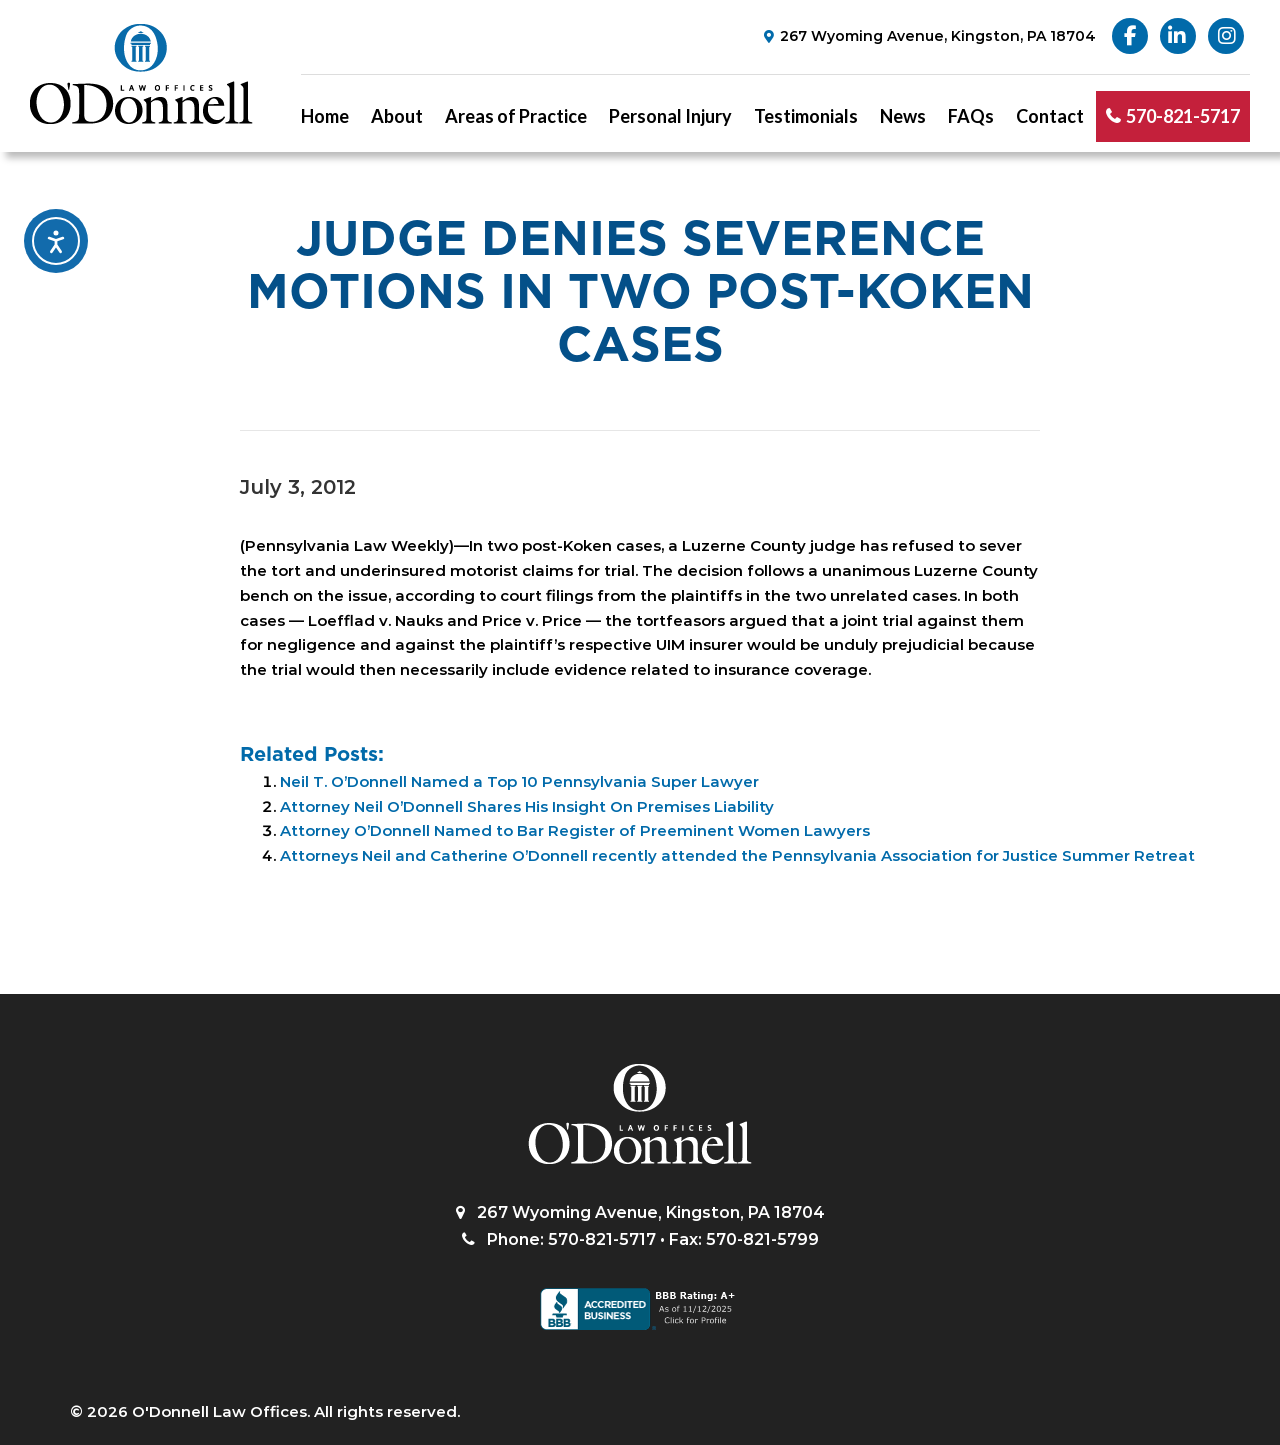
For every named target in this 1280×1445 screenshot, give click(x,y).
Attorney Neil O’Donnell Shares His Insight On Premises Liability (527, 806)
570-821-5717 (1183, 116)
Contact (1050, 116)
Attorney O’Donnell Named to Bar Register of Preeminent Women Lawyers (575, 830)
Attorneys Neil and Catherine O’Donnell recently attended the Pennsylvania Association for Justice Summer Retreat (737, 855)
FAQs (971, 116)
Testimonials (806, 116)
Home (325, 116)
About (397, 116)
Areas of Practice (516, 116)
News (903, 116)
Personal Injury (670, 116)
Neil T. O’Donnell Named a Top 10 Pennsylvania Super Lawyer (519, 781)
